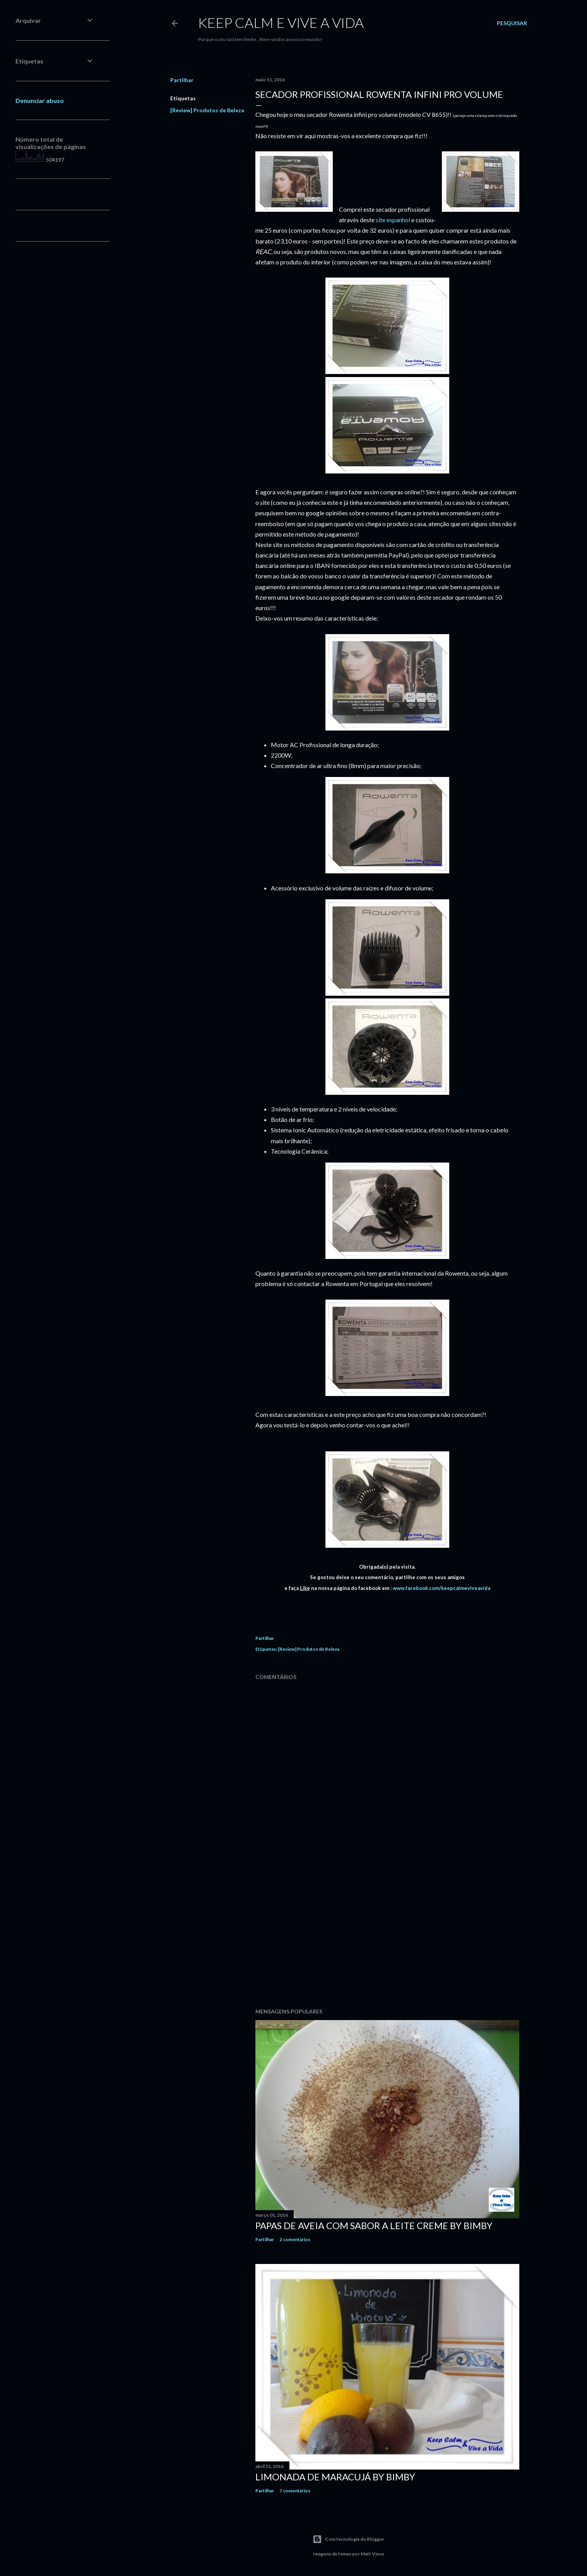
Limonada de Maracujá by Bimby (335, 2476)
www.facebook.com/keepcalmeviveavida (441, 1588)
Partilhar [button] (181, 80)
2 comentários (294, 2239)
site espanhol (393, 219)
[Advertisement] (387, 1934)
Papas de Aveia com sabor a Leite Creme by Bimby (374, 2225)
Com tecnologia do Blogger (348, 2539)
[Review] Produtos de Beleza (207, 110)
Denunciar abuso (39, 100)
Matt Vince (372, 2554)
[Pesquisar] (512, 23)
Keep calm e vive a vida (281, 22)
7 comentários (294, 2491)
